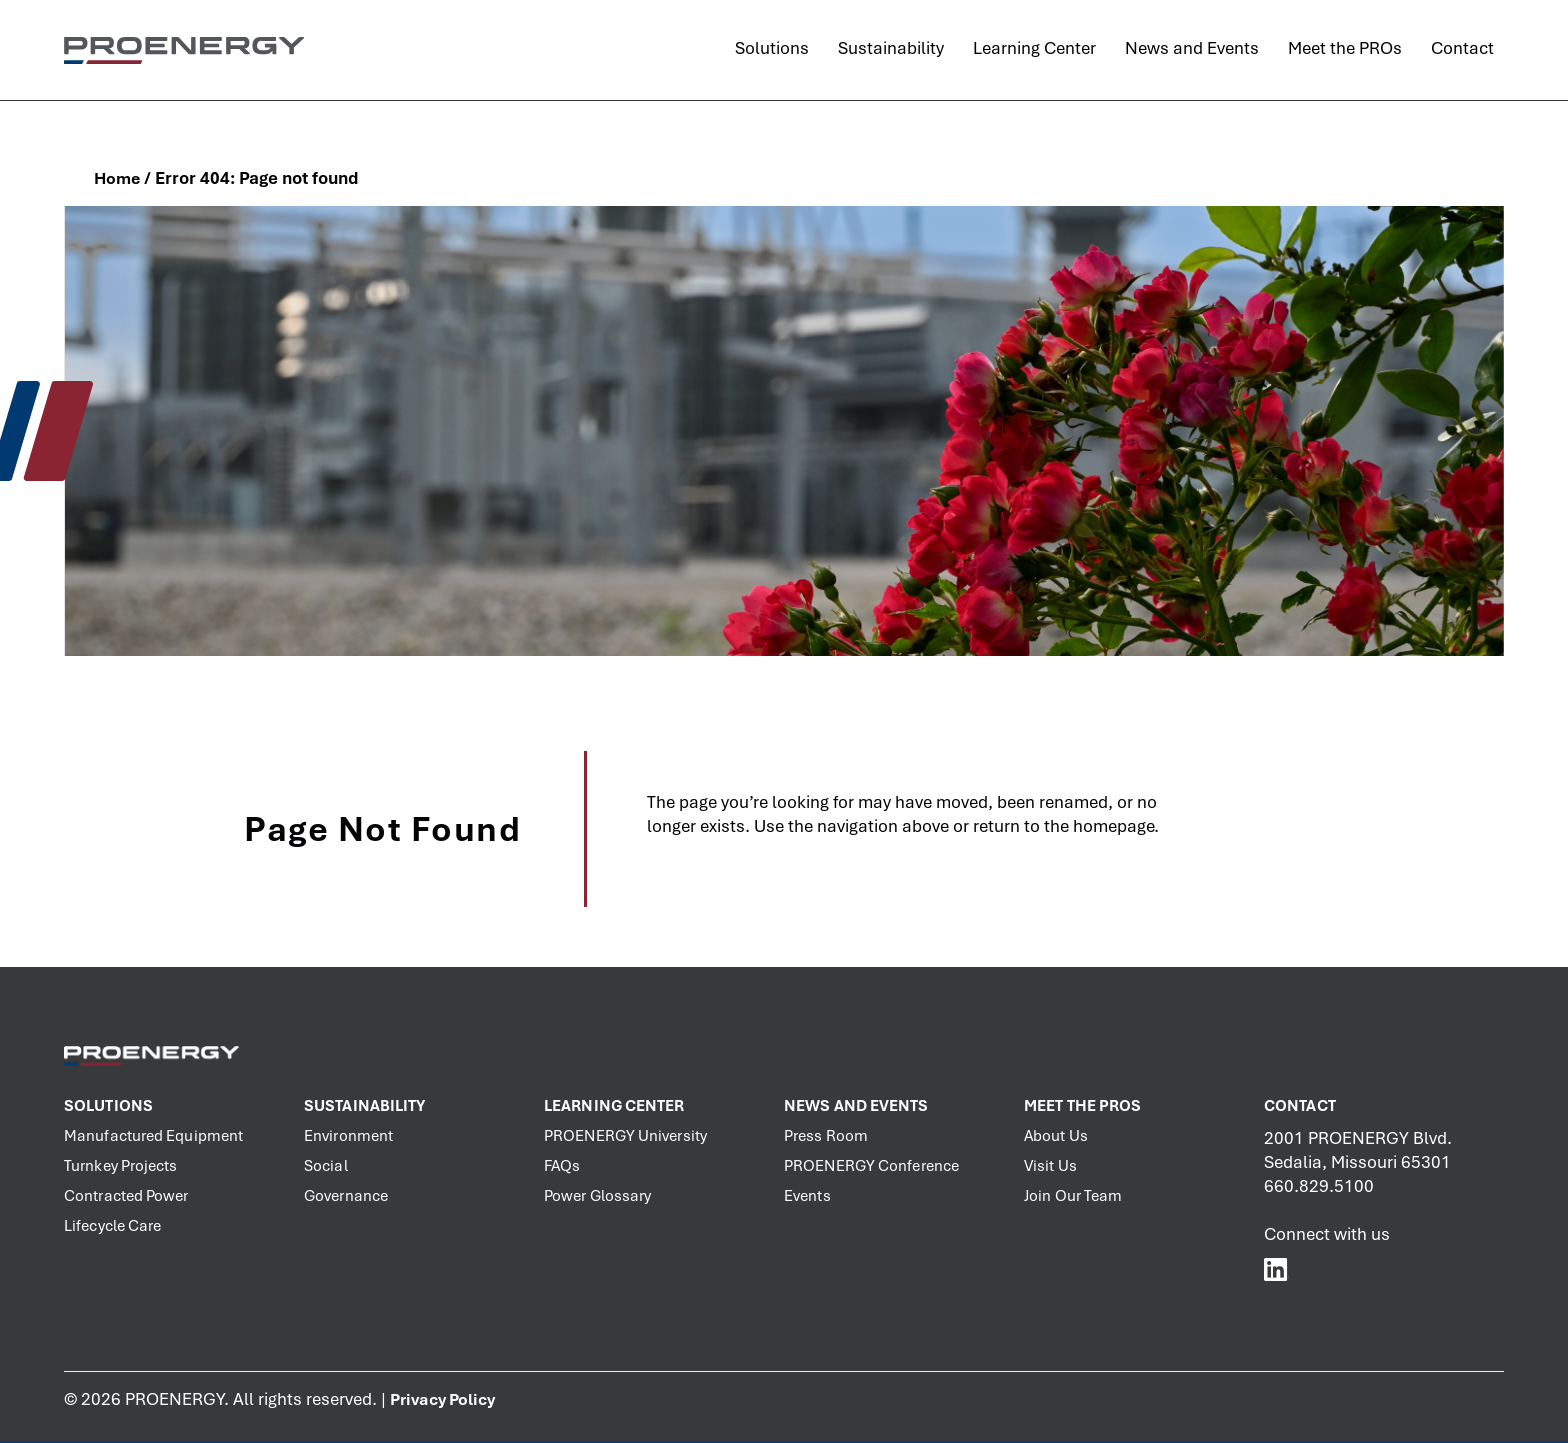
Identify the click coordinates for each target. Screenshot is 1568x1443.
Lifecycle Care (112, 1226)
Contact (1300, 1106)
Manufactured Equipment (153, 1136)
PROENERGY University (625, 1136)
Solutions (108, 1106)
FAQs (562, 1166)
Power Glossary (597, 1196)
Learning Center (614, 1106)
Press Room (826, 1136)
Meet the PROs (1082, 1106)
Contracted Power (126, 1196)
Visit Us (1050, 1166)
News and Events (856, 1106)
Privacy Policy (442, 1399)
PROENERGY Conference (871, 1166)
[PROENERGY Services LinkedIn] (1276, 1269)
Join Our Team (1073, 1196)
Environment (348, 1136)
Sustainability (364, 1106)
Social (326, 1166)
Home (117, 178)
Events (807, 1196)
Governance (346, 1196)
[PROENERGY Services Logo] (184, 50)
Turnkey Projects (121, 1166)
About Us (1056, 1136)
